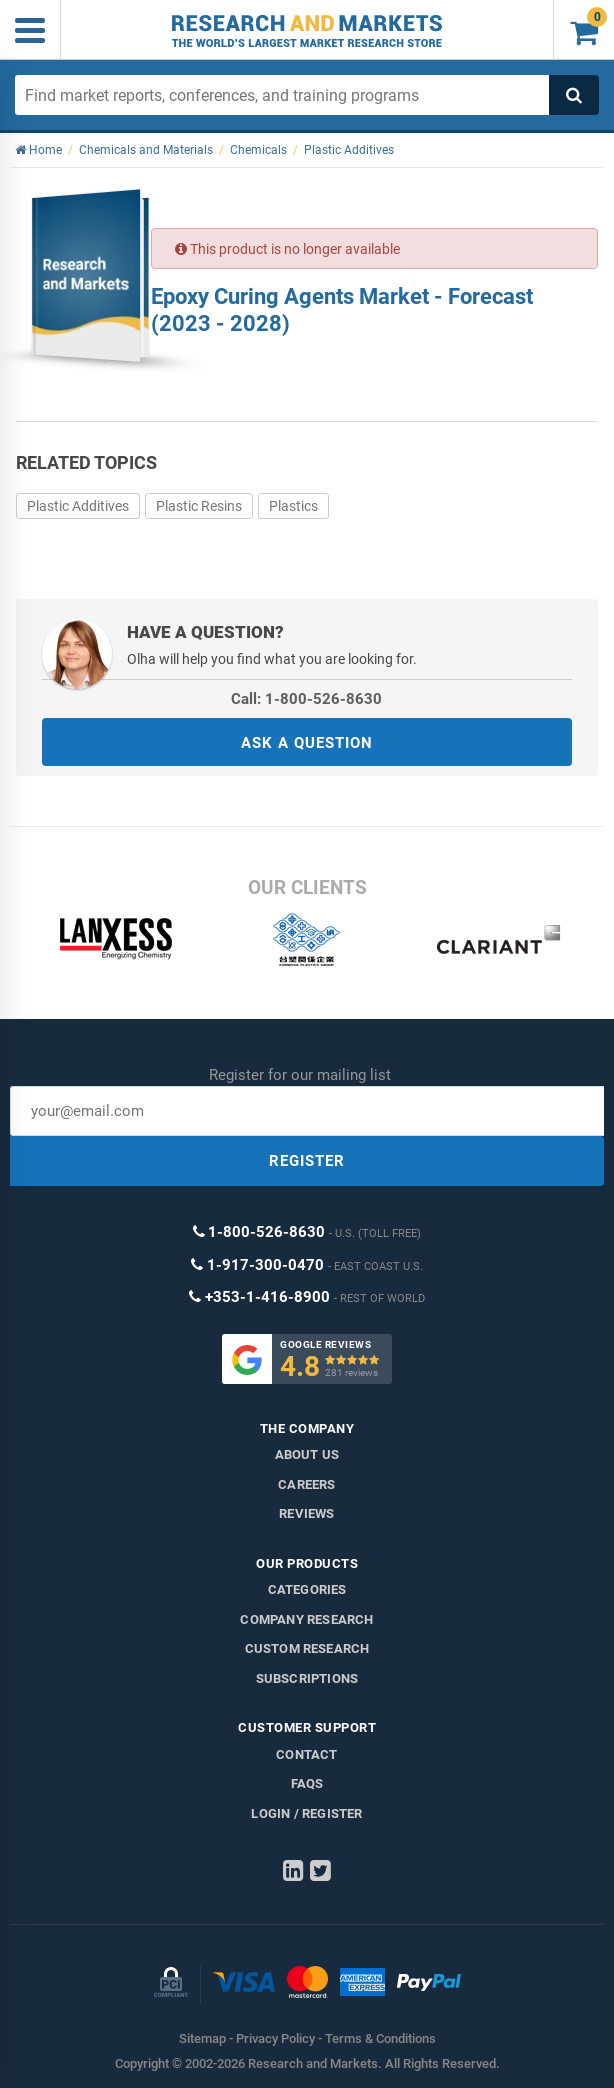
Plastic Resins (199, 506)
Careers (306, 1484)
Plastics (293, 506)
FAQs (307, 1783)
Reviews (306, 1513)
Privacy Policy (275, 2038)
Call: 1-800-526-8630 (306, 699)
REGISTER (307, 1161)
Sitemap (202, 2038)
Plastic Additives (78, 506)
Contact (306, 1754)
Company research (306, 1619)
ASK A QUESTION (307, 743)
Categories (307, 1589)
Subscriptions (307, 1678)
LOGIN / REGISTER (306, 1813)
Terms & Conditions (380, 2038)
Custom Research (307, 1648)
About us (307, 1454)
